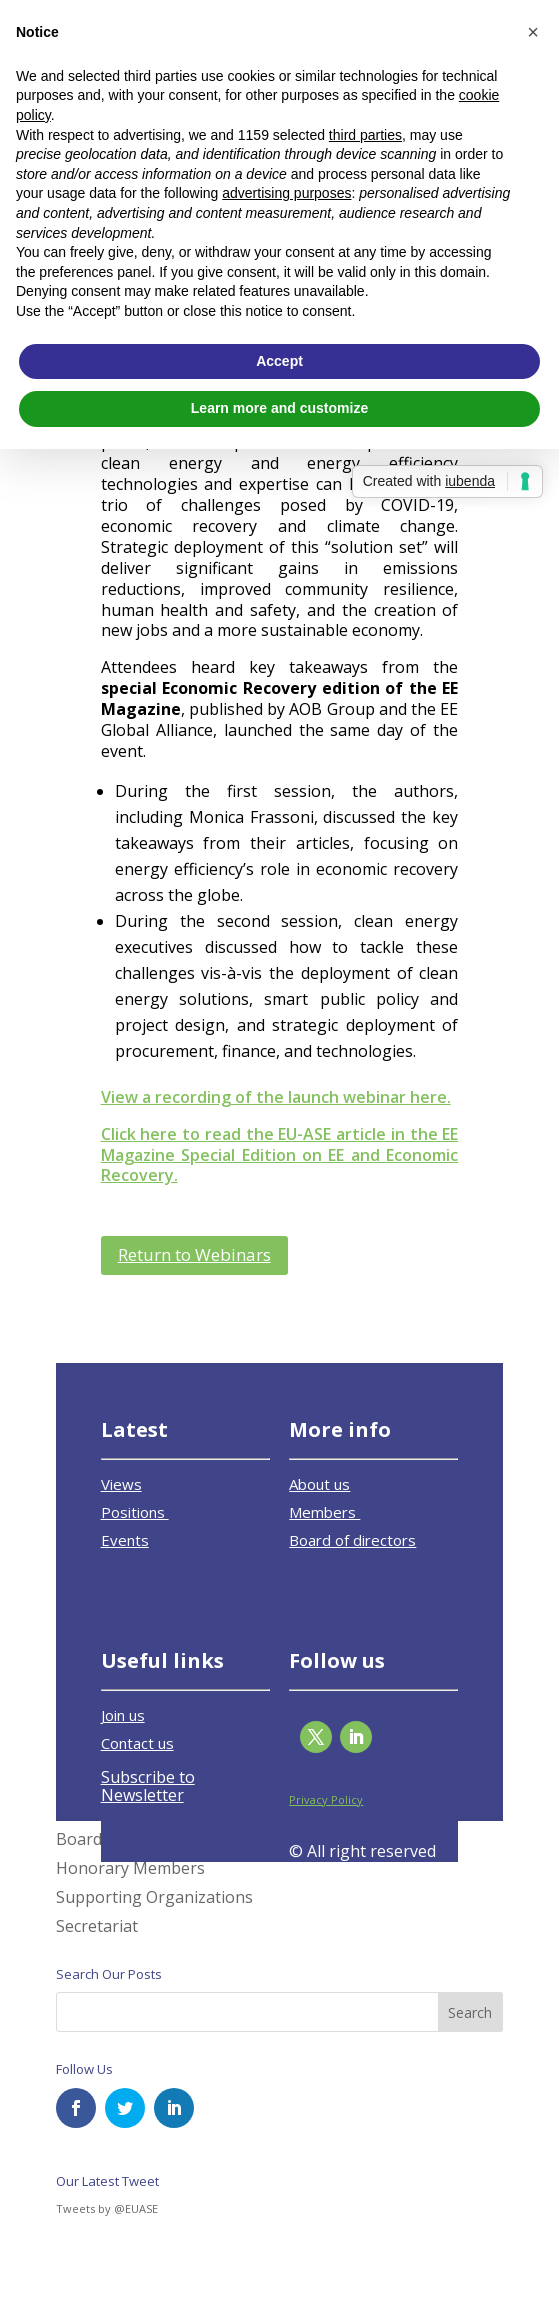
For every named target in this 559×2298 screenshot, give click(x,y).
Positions (135, 1512)
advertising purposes (286, 193)
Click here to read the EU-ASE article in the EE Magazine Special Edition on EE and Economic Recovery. (280, 1155)
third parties (365, 135)
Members (324, 1512)
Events (125, 1540)
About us (319, 1484)
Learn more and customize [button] (279, 408)
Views (121, 1484)
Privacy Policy (326, 1799)
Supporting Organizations (154, 1897)
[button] (533, 32)
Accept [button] (279, 361)
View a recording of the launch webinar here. (276, 1097)
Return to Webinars (194, 1254)
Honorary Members (130, 1868)
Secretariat (97, 1926)
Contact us (137, 1743)
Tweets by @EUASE (107, 2208)
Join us (123, 1715)
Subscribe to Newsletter (148, 1786)
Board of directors (352, 1540)
